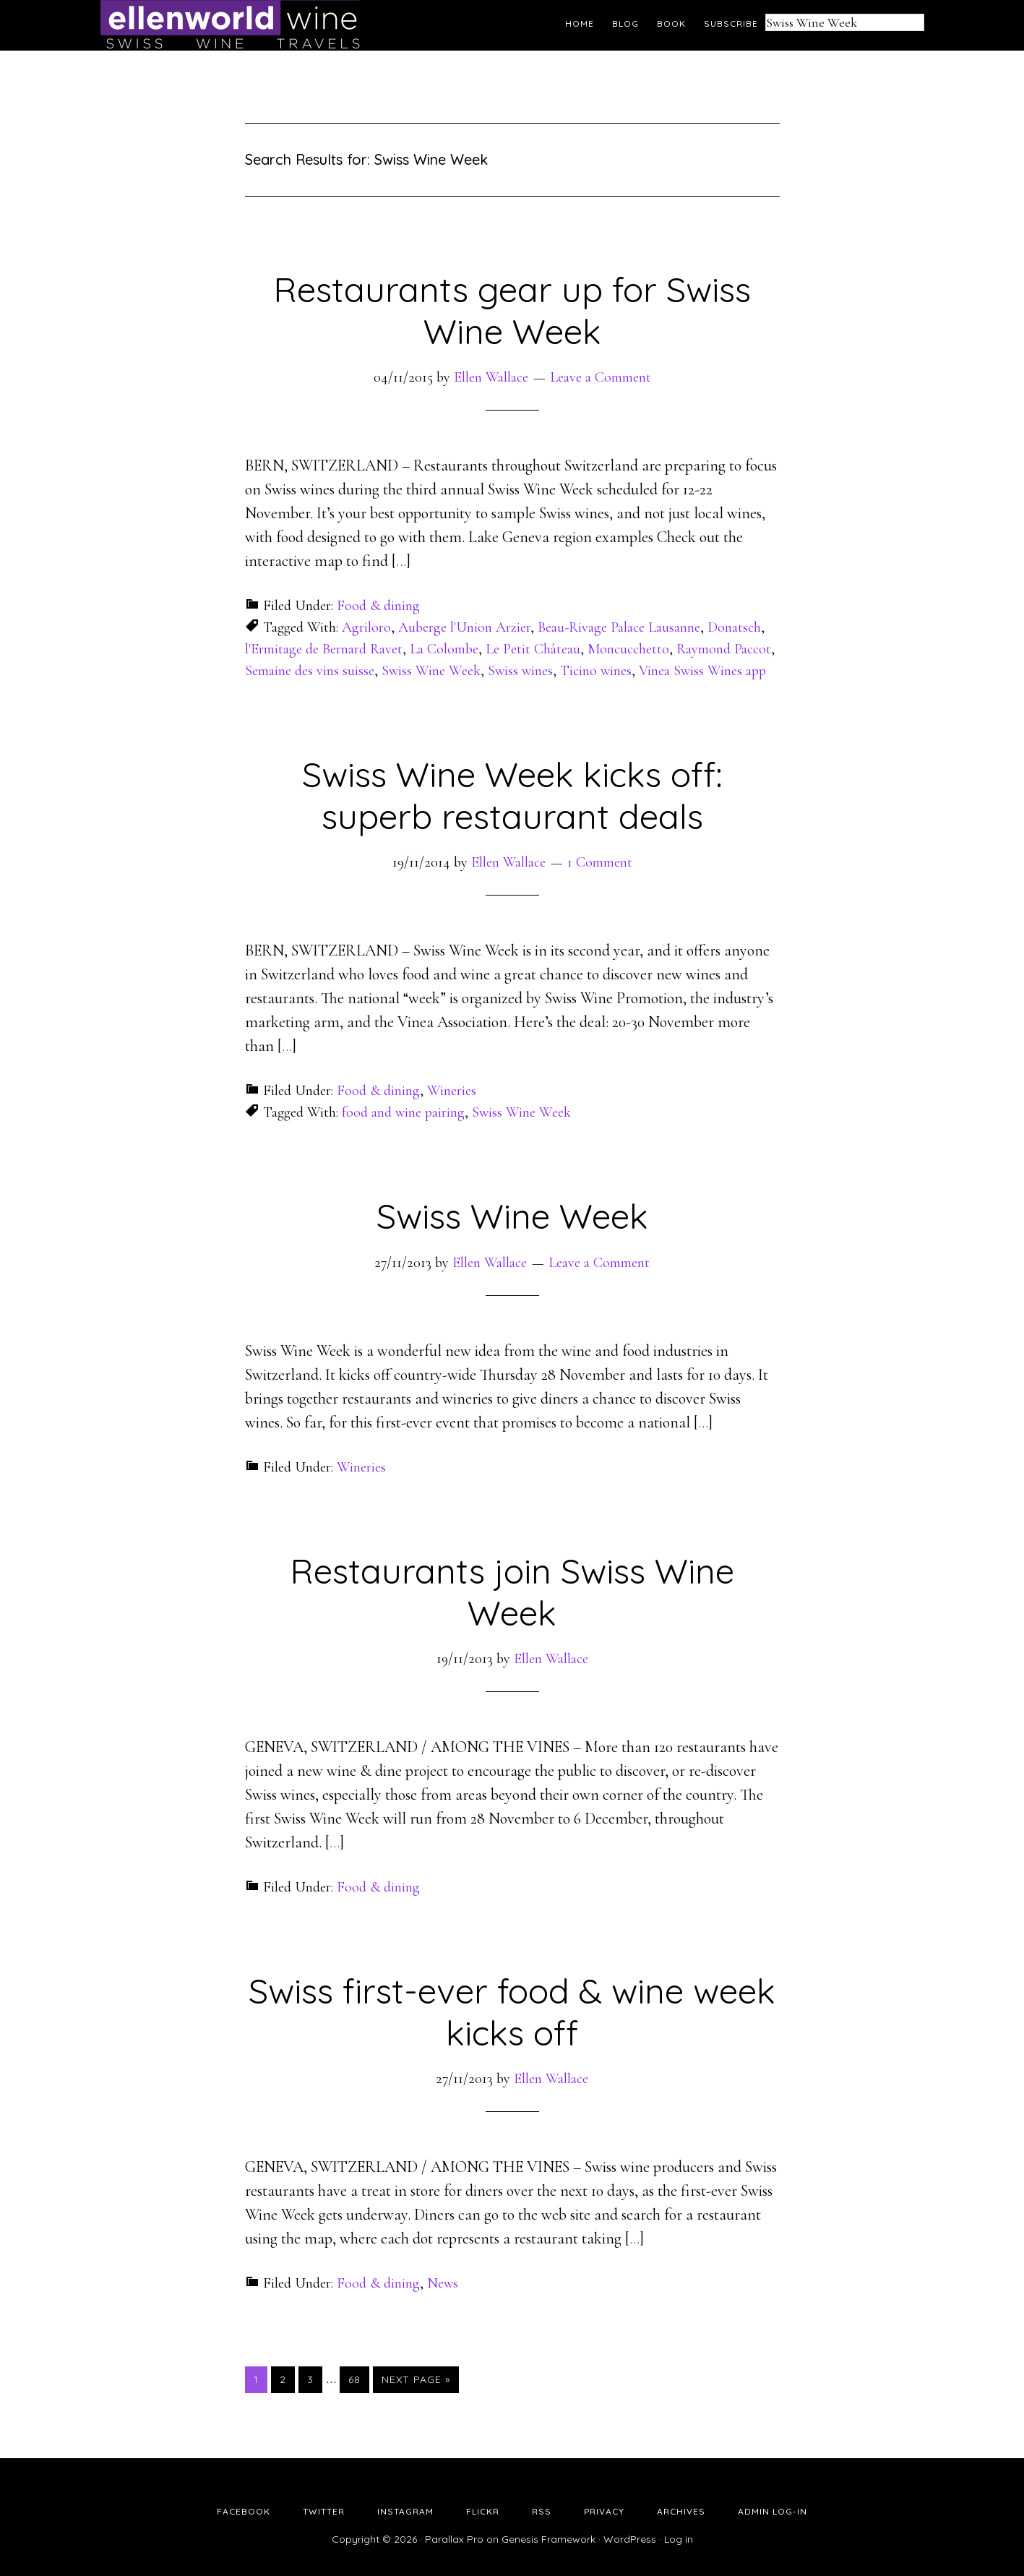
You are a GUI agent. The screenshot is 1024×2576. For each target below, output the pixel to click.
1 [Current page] (260, 2378)
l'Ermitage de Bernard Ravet (324, 649)
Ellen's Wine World (230, 25)
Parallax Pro (454, 2539)
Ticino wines (596, 670)
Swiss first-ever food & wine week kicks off (512, 2011)
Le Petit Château (533, 649)
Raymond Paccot (723, 649)
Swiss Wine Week (431, 670)
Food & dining (378, 605)
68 (358, 2378)
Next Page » (416, 2379)
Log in (678, 2539)
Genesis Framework (548, 2539)
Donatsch (734, 627)
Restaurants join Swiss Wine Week (512, 1591)
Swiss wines (520, 670)
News (442, 2283)
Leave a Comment (600, 377)
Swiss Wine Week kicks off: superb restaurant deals (512, 795)
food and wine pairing (403, 1112)
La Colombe (444, 649)
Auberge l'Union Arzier (464, 627)
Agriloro (366, 627)
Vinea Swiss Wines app (702, 670)
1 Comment (599, 862)
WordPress (629, 2539)
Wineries (451, 1090)
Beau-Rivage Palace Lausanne (619, 627)
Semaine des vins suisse (309, 670)
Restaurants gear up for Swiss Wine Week (512, 310)
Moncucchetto (628, 649)
